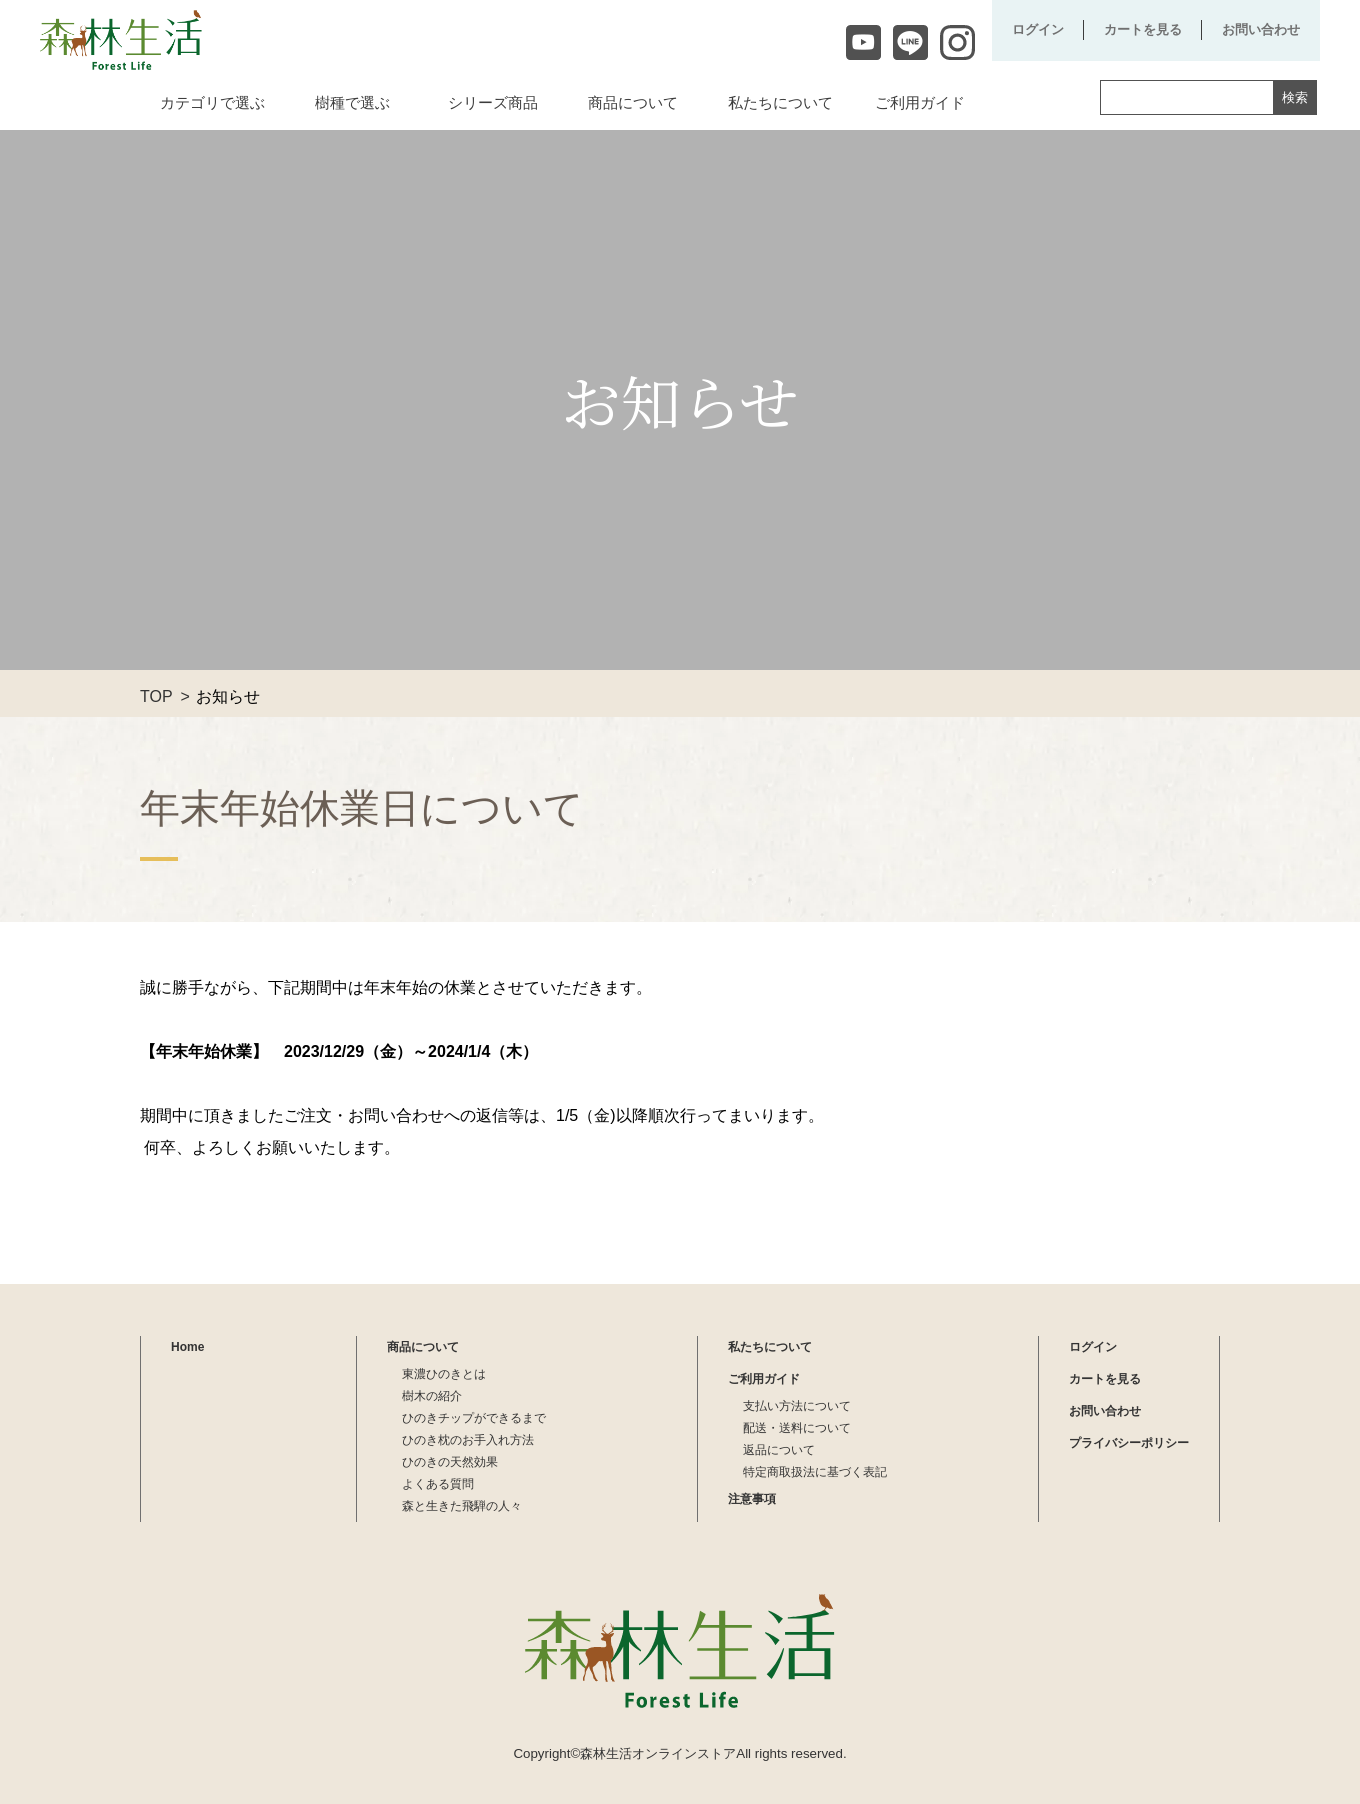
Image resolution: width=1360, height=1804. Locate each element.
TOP (156, 696)
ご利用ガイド (764, 1379)
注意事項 (752, 1499)
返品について (779, 1450)
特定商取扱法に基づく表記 (815, 1472)
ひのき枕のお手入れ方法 (468, 1440)
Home (187, 1347)
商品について (423, 1347)
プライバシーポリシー (1129, 1443)
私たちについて (770, 1347)
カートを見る (1143, 29)
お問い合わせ (1261, 29)
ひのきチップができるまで (474, 1418)
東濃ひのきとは (444, 1374)
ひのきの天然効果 (450, 1462)
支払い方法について (797, 1406)
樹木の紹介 (432, 1396)
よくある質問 (438, 1484)
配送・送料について (797, 1428)
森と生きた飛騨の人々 (462, 1506)
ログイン (1038, 29)
